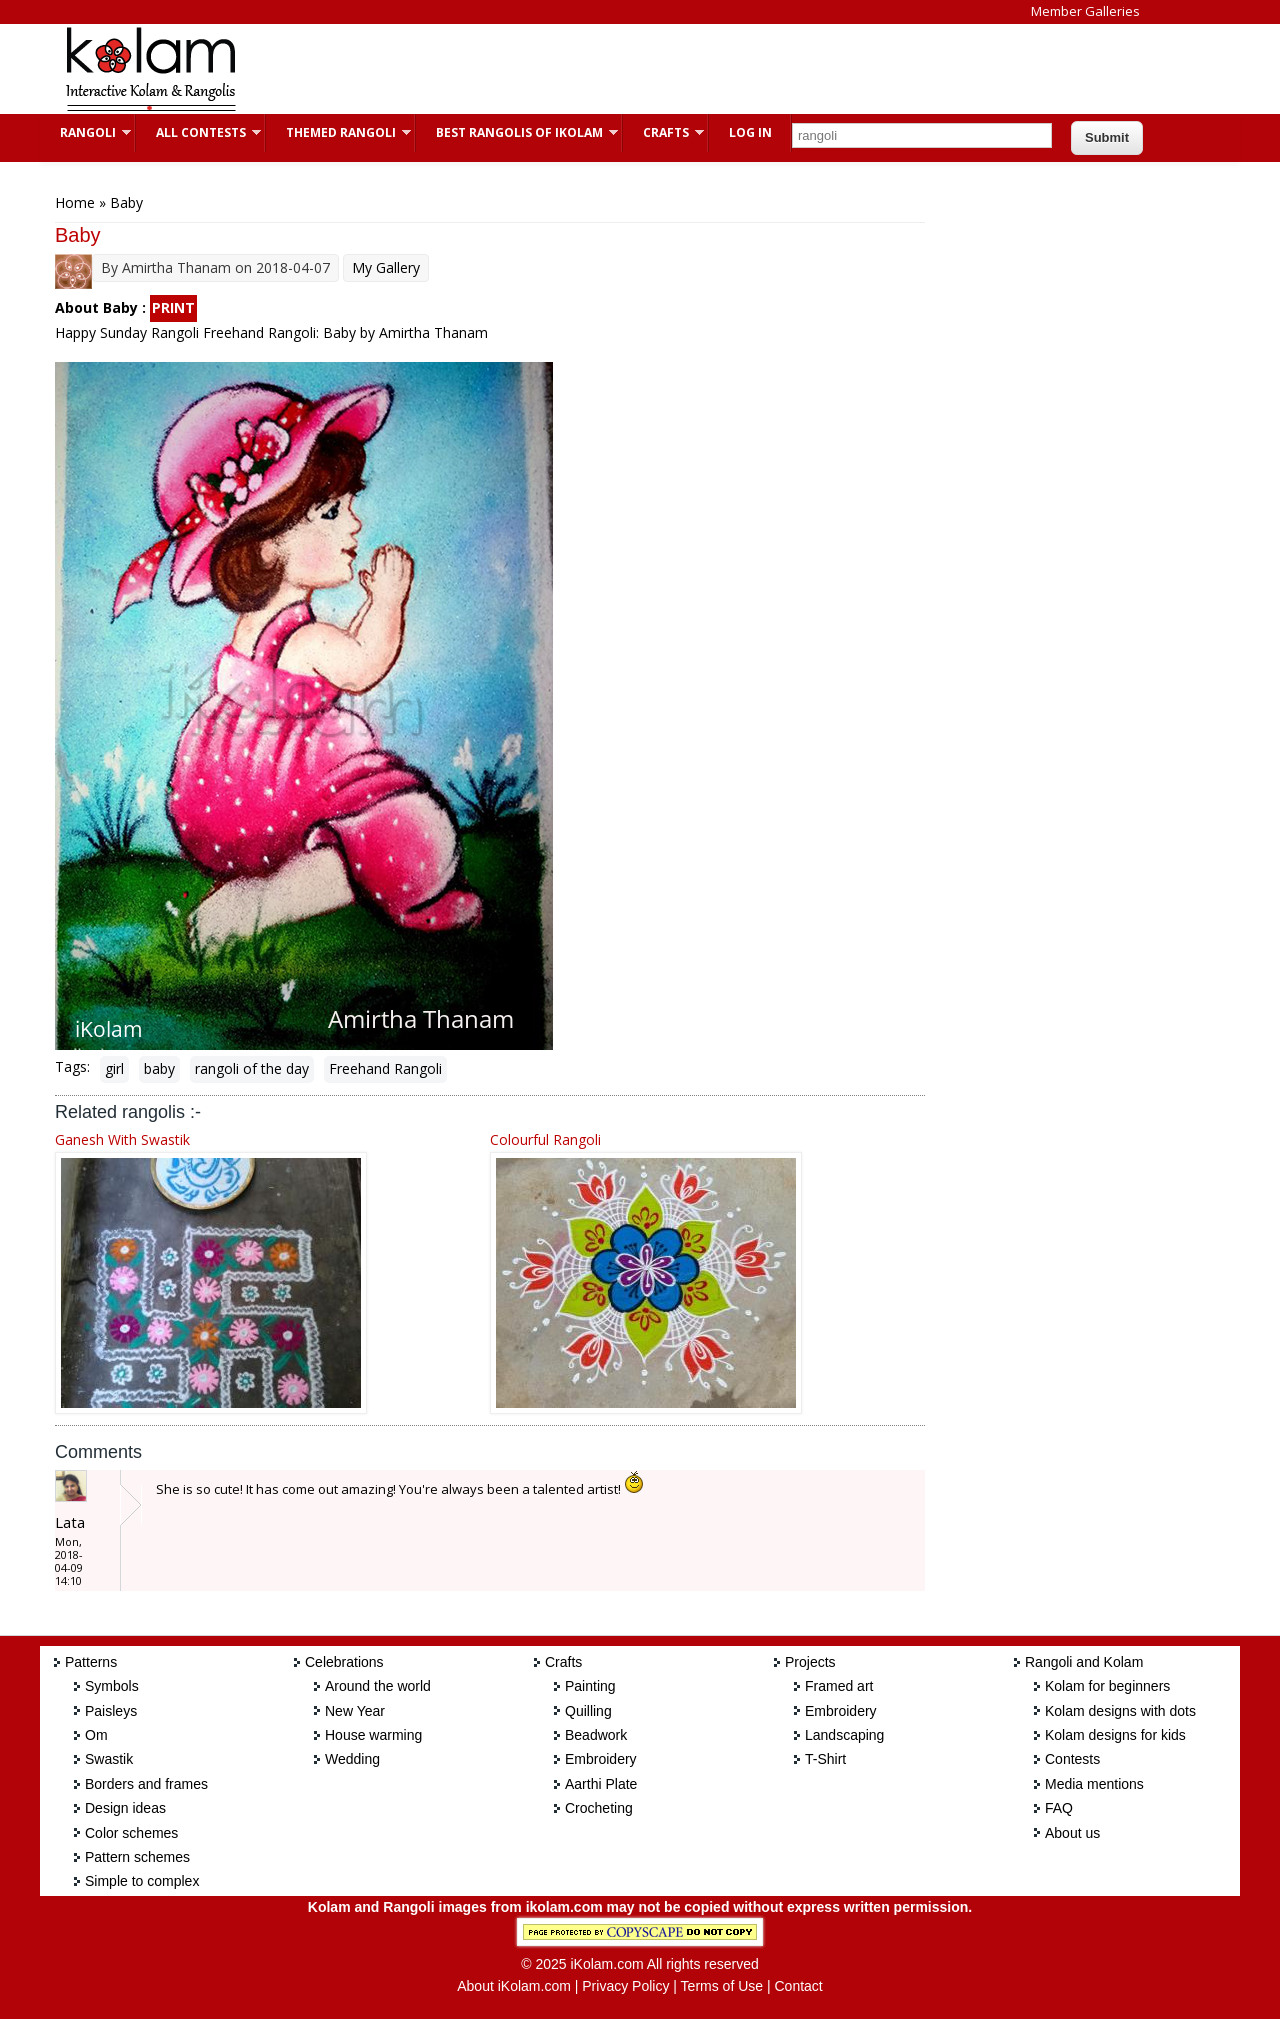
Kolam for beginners (1107, 1686)
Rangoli (85, 132)
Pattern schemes (137, 1857)
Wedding (352, 1759)
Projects (810, 1662)
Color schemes (131, 1833)
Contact (798, 1986)
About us (1072, 1833)
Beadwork (596, 1735)
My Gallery (386, 267)
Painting (590, 1686)
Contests (1072, 1759)
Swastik (109, 1759)
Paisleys (111, 1711)
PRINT (173, 307)
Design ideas (125, 1808)
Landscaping (844, 1735)
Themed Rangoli (338, 132)
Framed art (839, 1686)
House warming (373, 1735)
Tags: (72, 1066)
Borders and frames (146, 1784)
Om (96, 1735)
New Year (355, 1711)
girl (114, 1068)
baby (159, 1068)
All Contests (198, 132)
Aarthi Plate (601, 1784)
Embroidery (601, 1759)
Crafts (663, 132)
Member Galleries (1085, 11)
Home (75, 202)
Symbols (112, 1686)
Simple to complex (142, 1881)
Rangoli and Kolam (1084, 1662)
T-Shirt (825, 1759)
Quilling (588, 1711)
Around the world (378, 1686)
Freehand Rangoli (385, 1068)
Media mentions (1094, 1784)
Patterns (91, 1662)
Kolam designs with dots (1120, 1711)
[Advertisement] (624, 69)
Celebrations (344, 1662)
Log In (750, 132)
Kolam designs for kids (1115, 1735)
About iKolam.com (514, 1986)
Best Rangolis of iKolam (517, 132)
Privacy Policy (625, 1986)
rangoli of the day (252, 1068)
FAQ (1059, 1808)
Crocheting (599, 1808)
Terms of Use (722, 1986)
